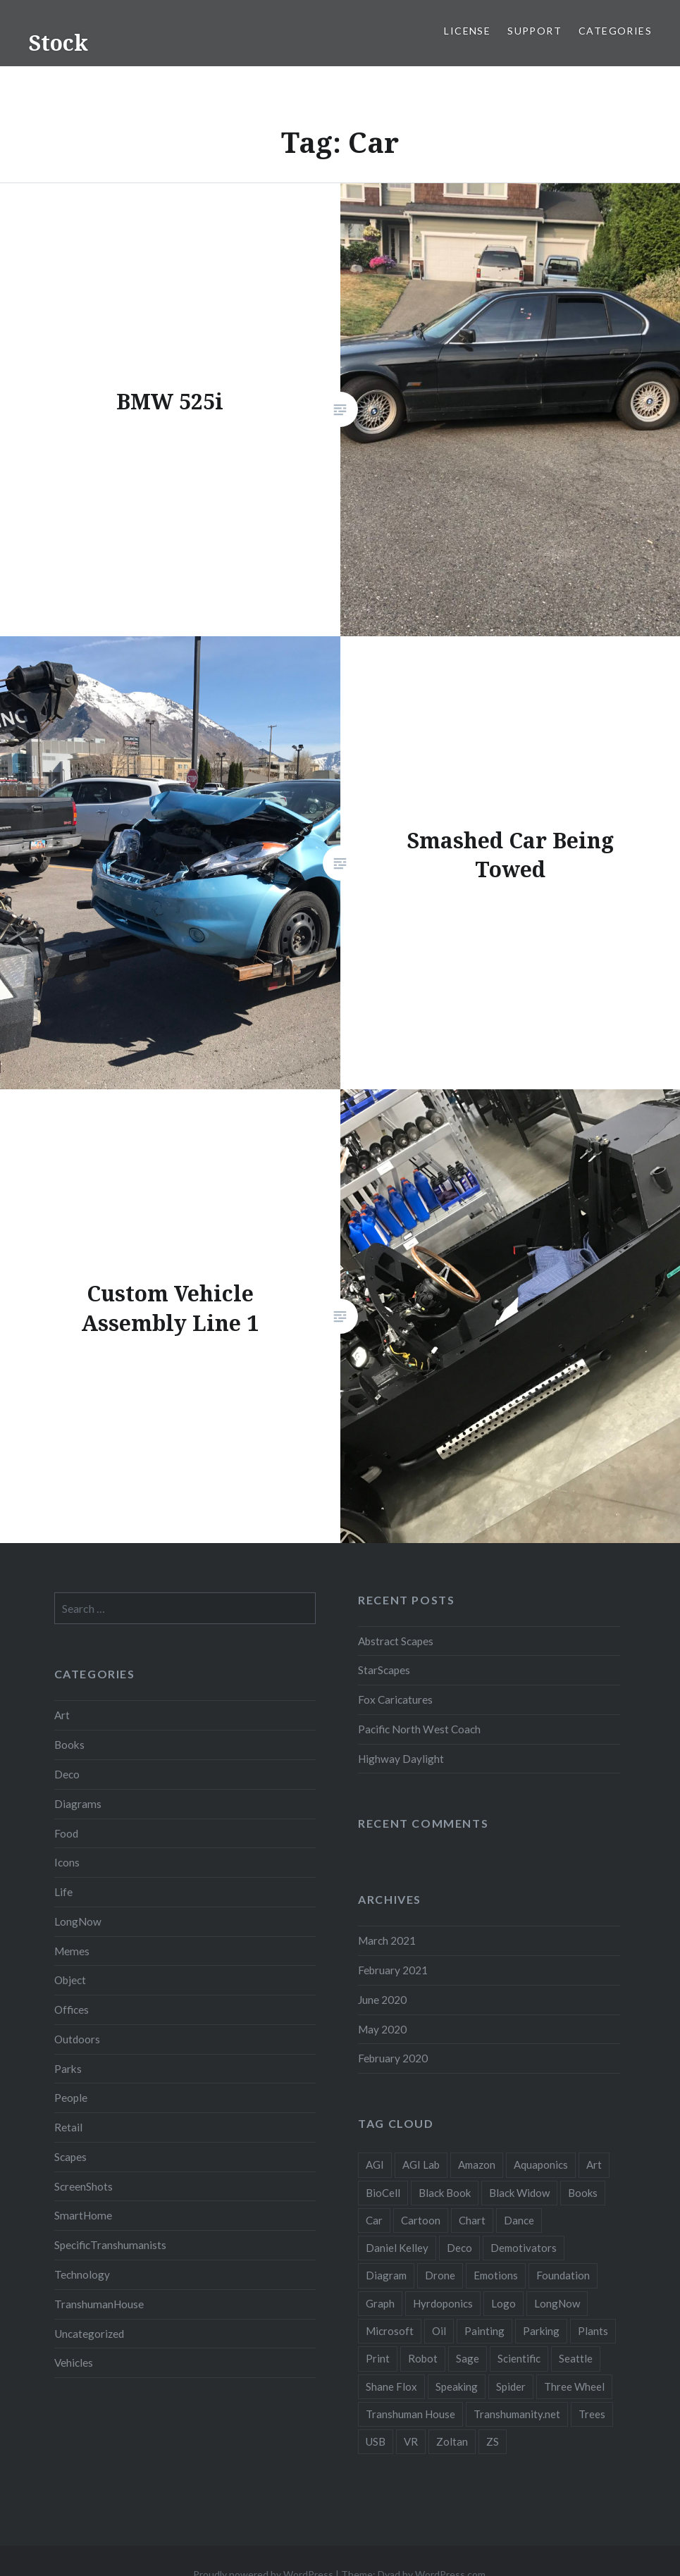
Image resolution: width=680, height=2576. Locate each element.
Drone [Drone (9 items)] (440, 2275)
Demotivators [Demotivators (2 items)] (523, 2247)
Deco (67, 1774)
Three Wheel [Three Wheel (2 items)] (574, 2386)
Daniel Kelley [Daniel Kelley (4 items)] (397, 2247)
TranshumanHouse (99, 2304)
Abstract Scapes (395, 1641)
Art (62, 1715)
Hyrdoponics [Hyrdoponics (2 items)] (443, 2303)
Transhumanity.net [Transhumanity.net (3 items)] (517, 2414)
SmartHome (83, 2215)
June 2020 (382, 1999)
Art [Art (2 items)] (594, 2164)
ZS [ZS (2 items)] (492, 2441)
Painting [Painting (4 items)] (484, 2330)
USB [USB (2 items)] (375, 2441)
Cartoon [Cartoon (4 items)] (420, 2220)
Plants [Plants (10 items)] (593, 2330)
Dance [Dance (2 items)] (519, 2220)
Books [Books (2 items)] (583, 2192)
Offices (71, 2009)
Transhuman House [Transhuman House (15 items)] (410, 2414)
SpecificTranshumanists (110, 2244)
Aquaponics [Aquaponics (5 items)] (541, 2164)
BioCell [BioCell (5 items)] (383, 2192)
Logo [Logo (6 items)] (503, 2303)
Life (63, 1891)
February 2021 (393, 1970)
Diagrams (77, 1803)
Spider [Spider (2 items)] (511, 2386)
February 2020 (393, 2058)
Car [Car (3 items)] (374, 2220)
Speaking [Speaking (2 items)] (456, 2386)
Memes (71, 1951)
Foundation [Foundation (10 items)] (563, 2275)
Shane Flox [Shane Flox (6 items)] (391, 2386)
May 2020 (382, 2029)
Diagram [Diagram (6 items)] (386, 2275)
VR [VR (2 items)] (411, 2441)
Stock (58, 42)
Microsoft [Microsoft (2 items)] (390, 2330)
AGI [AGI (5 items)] (375, 2164)
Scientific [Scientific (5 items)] (518, 2358)
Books (69, 1744)
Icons (67, 1862)
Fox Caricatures (395, 1699)
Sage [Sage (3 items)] (467, 2358)
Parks (68, 2068)
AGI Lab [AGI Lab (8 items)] (421, 2164)
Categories (615, 31)
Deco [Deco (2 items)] (459, 2247)
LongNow (77, 1921)
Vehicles (73, 2362)
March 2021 (387, 1940)
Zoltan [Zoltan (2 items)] (452, 2441)
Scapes (70, 2156)
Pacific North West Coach (419, 1729)
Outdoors (77, 2039)
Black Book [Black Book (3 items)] (445, 2192)
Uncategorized (89, 2333)
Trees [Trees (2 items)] (592, 2414)
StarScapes (384, 1670)
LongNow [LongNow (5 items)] (557, 2303)
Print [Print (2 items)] (378, 2358)
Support (534, 31)
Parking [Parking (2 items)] (541, 2330)
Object (70, 1980)
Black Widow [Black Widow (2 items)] (519, 2192)
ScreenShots (83, 2186)
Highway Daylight (401, 1758)
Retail (68, 2127)
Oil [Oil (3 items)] (439, 2330)
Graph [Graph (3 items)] (380, 2303)
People (70, 2097)
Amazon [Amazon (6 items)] (476, 2164)
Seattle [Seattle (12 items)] (576, 2358)
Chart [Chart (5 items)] (472, 2220)
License (467, 31)
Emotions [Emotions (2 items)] (496, 2275)
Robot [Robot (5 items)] (423, 2358)
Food (66, 1833)
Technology (82, 2274)
